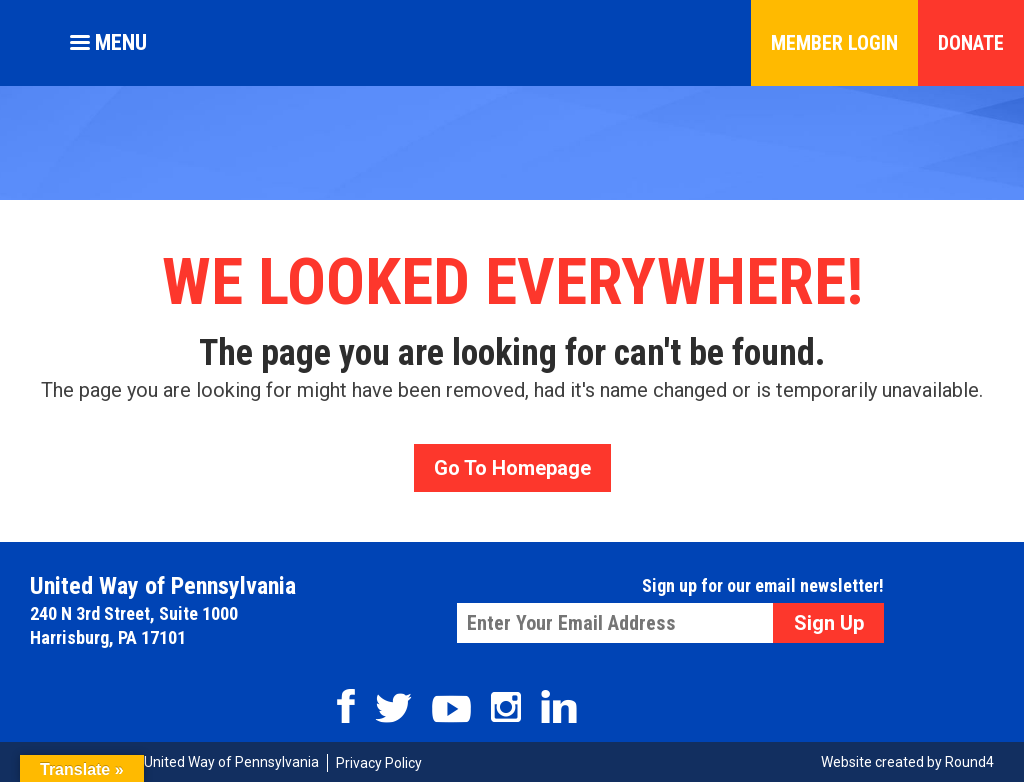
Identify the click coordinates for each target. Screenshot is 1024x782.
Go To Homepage (512, 468)
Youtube (451, 709)
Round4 (969, 762)
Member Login (834, 43)
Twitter (393, 708)
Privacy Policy (379, 763)
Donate (971, 43)
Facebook (346, 706)
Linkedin (559, 706)
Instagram (506, 707)
